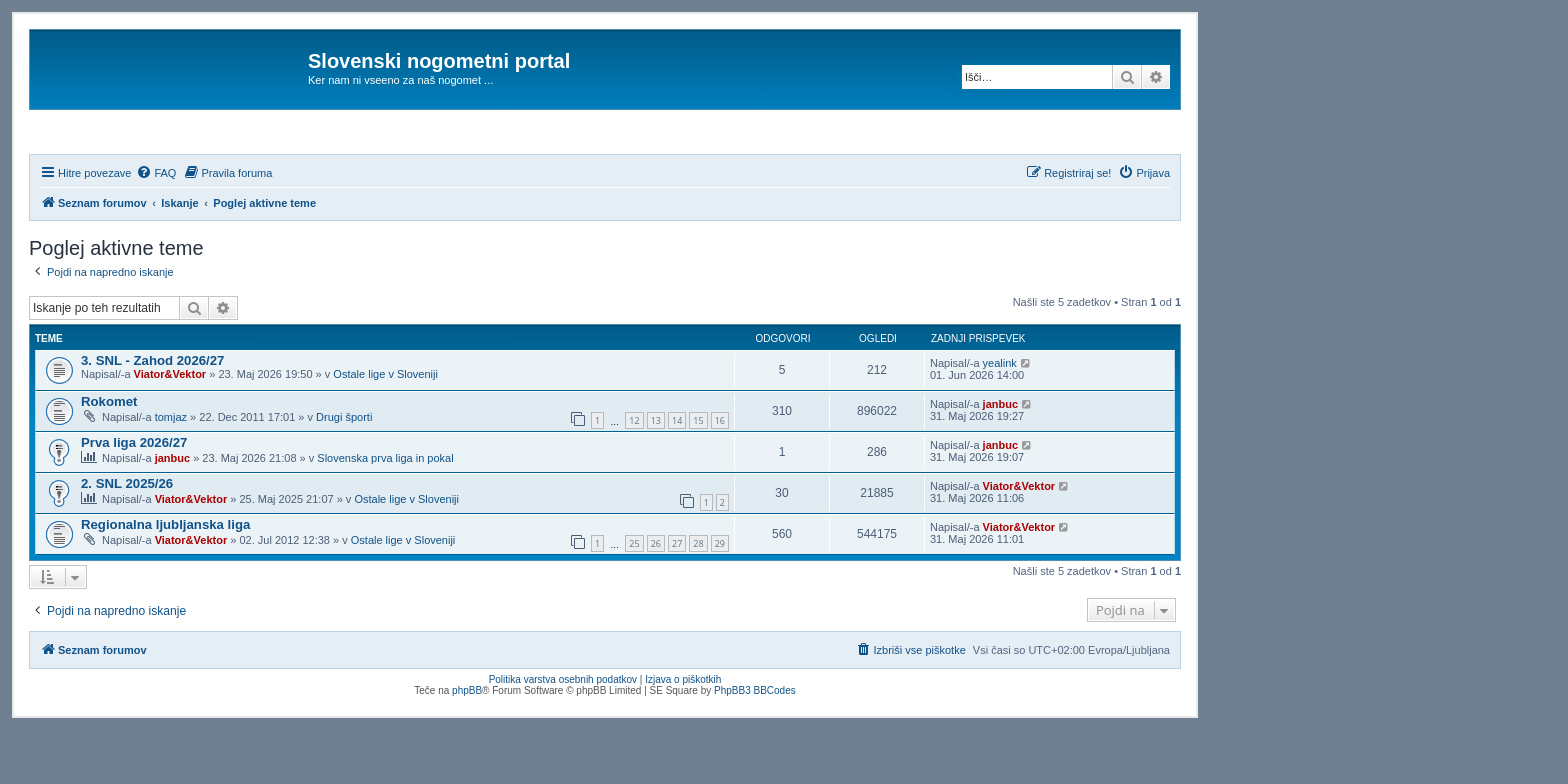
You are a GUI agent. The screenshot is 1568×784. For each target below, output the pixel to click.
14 (677, 475)
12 (634, 475)
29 (720, 598)
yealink (1000, 417)
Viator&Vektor (170, 428)
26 (656, 598)
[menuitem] (156, 227)
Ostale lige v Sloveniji (385, 428)
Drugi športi (344, 471)
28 (698, 598)
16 (720, 475)
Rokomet (109, 455)
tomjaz (171, 471)
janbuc (1000, 458)
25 (634, 598)
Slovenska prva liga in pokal (385, 512)
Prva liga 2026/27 (134, 496)
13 (656, 475)
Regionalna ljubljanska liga (165, 578)
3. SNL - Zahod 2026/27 (152, 414)
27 (677, 598)
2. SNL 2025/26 (127, 537)
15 (698, 475)
